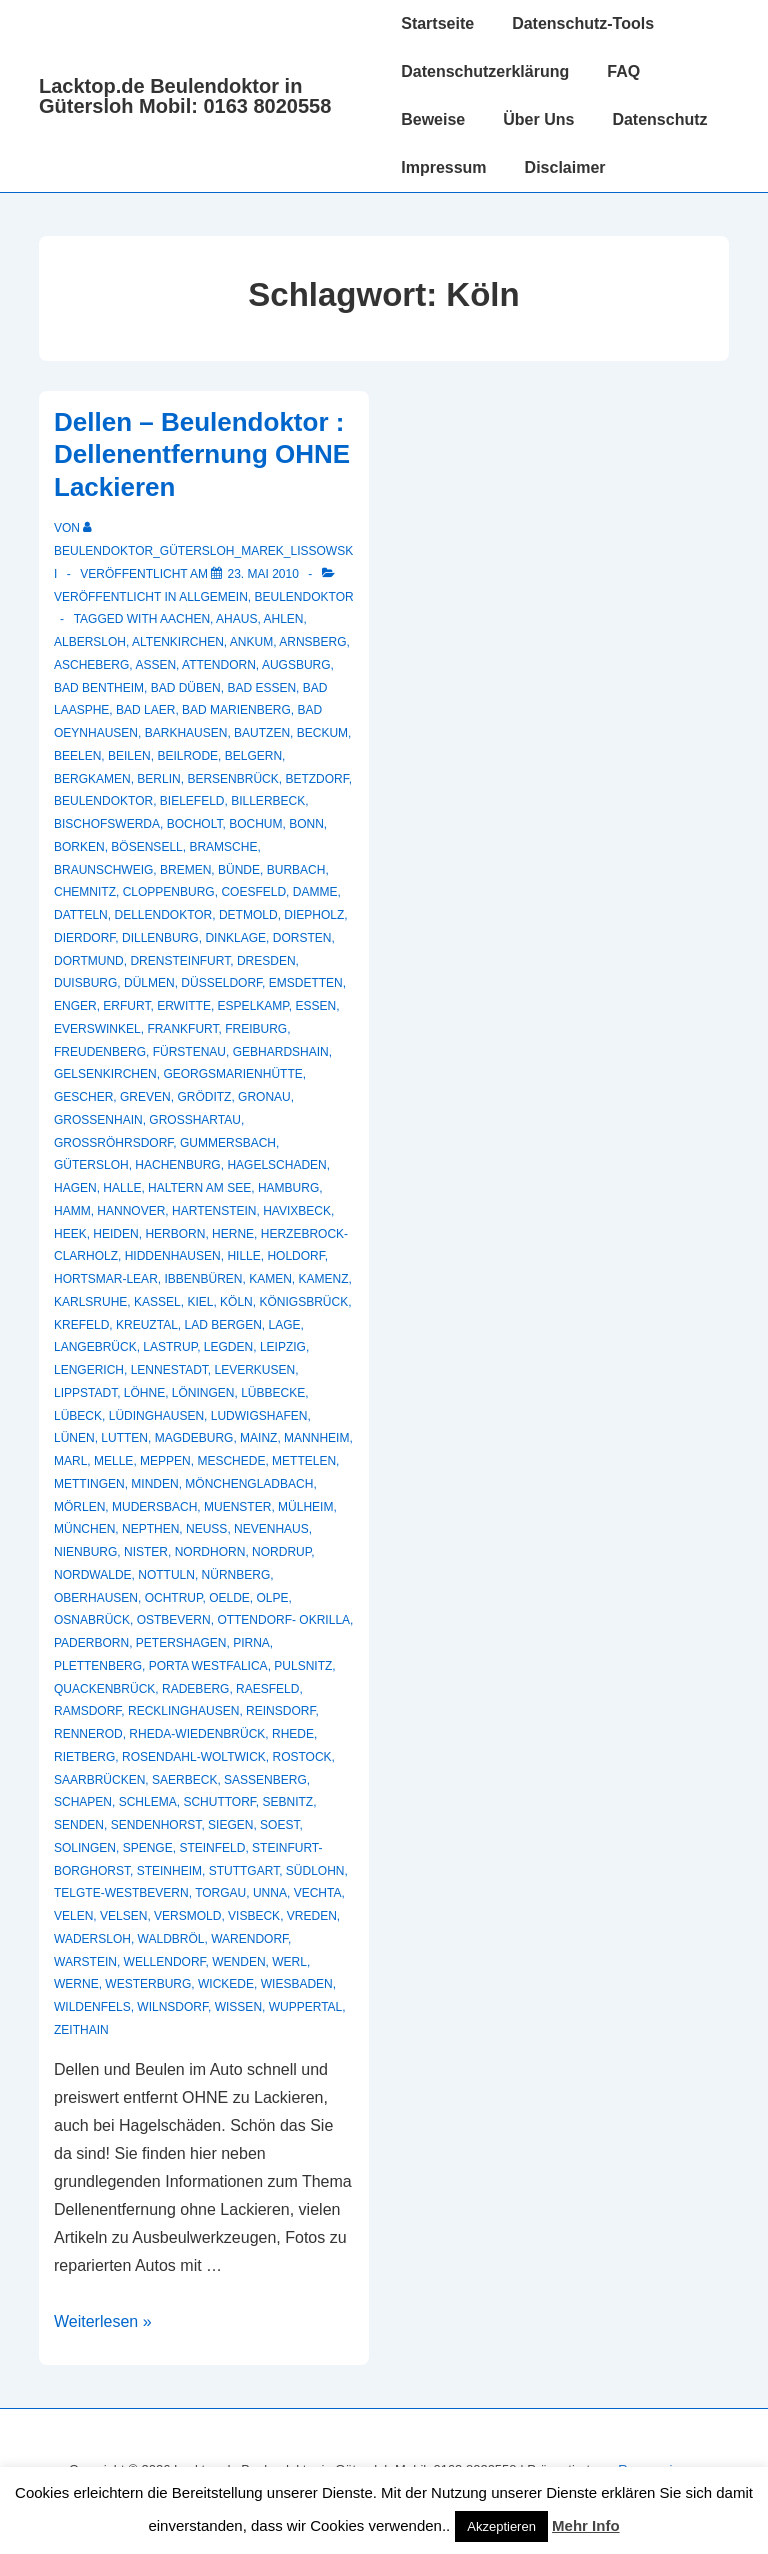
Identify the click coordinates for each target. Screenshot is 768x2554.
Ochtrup (174, 1598)
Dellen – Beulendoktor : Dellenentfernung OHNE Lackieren (202, 454)
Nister (146, 1552)
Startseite (437, 23)
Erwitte (184, 1006)
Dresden (266, 961)
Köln (236, 1302)
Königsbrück (303, 1302)
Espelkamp (253, 1006)
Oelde (229, 1598)
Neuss (206, 1529)
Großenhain (98, 1120)
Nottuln (166, 1575)
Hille (243, 1256)
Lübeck (78, 1416)
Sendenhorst (156, 1825)
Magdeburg (194, 1438)
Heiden (115, 1234)
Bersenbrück (232, 779)
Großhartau (195, 1120)
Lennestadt (169, 1370)
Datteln (81, 915)
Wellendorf (165, 1962)
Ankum (251, 642)
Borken (79, 847)
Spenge (148, 1848)
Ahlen (283, 619)
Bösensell (146, 847)
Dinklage (235, 938)
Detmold (248, 915)
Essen (315, 1006)
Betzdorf (316, 779)
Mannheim (316, 1438)
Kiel (200, 1302)
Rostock (301, 1757)
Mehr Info (586, 2525)
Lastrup (170, 1347)
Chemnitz (85, 892)
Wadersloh (92, 1939)
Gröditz (204, 1097)
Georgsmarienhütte (232, 1074)
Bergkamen (92, 779)
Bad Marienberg (236, 710)
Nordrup (281, 1552)
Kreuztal (147, 1325)
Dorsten (302, 938)
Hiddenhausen (173, 1256)
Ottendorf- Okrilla (283, 1620)
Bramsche (223, 847)
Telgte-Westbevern (121, 1893)
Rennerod (88, 1734)
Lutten (124, 1438)
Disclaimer (565, 167)
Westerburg (148, 1984)
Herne (233, 1234)
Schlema (148, 1802)
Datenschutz (659, 119)
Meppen (165, 1461)
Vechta (318, 1893)
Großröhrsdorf (113, 1143)
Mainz (258, 1438)
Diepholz (314, 915)
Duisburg (85, 983)
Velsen (123, 1916)
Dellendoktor (163, 915)
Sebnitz (288, 1802)
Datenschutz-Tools (583, 23)
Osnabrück (92, 1620)
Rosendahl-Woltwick (194, 1757)
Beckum (322, 733)
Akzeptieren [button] (501, 2526)
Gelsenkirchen (105, 1074)
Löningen (203, 1393)
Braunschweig (103, 870)
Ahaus (236, 619)
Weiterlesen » (103, 2321)
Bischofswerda (107, 824)
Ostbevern (174, 1620)
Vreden (312, 1916)
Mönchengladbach (249, 1484)
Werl (289, 1962)
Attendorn (219, 665)
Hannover (131, 1211)
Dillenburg (160, 938)
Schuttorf (219, 1802)
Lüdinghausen (156, 1416)
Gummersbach (228, 1143)
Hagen (75, 1188)
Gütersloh (91, 1165)
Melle (113, 1461)
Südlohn (315, 1871)
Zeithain (81, 2030)
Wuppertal (306, 2007)
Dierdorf (84, 938)
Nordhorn (210, 1552)
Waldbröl (171, 1939)
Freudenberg (100, 1052)
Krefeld (81, 1325)
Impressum (443, 167)
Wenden (238, 1962)
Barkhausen (186, 733)
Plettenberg (98, 1666)
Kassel (157, 1302)
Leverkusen (255, 1370)
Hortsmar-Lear (106, 1279)
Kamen (270, 1279)
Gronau (264, 1097)
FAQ (623, 71)
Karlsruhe (90, 1302)
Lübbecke (273, 1393)
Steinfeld (212, 1848)
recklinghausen (183, 1711)
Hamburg (288, 1188)
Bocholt (195, 824)
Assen (155, 665)
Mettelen (304, 1461)
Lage (285, 1325)
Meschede (231, 1461)
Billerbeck (268, 801)
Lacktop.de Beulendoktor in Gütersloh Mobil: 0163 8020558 (185, 96)
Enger (75, 1006)
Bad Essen (261, 688)
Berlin (158, 779)
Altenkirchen (178, 642)
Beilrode (187, 756)
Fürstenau (189, 1052)
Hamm (72, 1211)
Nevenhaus (271, 1529)
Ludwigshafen (259, 1416)
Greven (145, 1097)
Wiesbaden (297, 1984)
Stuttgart (244, 1871)
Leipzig (283, 1347)
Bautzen (262, 733)
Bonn (306, 824)
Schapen (83, 1802)
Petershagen (181, 1643)
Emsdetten (306, 983)
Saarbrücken (99, 1780)
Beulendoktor (304, 597)
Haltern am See (199, 1188)
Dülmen (149, 983)
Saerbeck (184, 1780)
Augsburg (296, 665)
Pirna (251, 1643)
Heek (70, 1234)
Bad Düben (186, 688)
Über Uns (538, 119)
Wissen (238, 2007)
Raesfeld (267, 1689)
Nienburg (85, 1552)
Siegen (230, 1825)
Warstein (85, 1962)
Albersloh (90, 642)
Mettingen (89, 1484)
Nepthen (150, 1529)
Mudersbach (154, 1507)
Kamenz (324, 1279)
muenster (237, 1507)
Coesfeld (253, 892)
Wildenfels (92, 2007)
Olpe (273, 1598)
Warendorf (249, 1939)
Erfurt (126, 1006)
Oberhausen (96, 1598)
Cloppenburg (169, 892)
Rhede (293, 1734)
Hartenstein (214, 1211)
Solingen (85, 1848)
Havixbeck (297, 1211)
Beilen (129, 756)
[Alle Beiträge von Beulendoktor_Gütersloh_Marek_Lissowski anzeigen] (203, 551)
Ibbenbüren (203, 1279)
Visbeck (254, 1916)
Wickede (226, 1984)
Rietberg (84, 1757)
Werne (76, 1984)
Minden (154, 1484)
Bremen (185, 870)
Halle (122, 1188)
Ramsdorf (87, 1711)
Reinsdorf (280, 1711)
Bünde (239, 870)
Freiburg (256, 1029)
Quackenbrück (104, 1689)
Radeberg (195, 1689)
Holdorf (295, 1256)
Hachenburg (177, 1165)
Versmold (187, 1916)
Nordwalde (93, 1575)
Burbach (296, 870)
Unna (270, 1893)
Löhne (144, 1393)
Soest (279, 1825)
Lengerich (89, 1370)
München (84, 1529)
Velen (73, 1916)
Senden (79, 1825)
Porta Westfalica (208, 1666)
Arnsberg (312, 642)
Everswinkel (97, 1029)
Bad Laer (145, 710)
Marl (70, 1461)
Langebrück (95, 1347)
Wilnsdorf (172, 2007)
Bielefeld (192, 801)
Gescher (83, 1097)
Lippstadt (85, 1393)
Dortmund (89, 961)
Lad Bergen (223, 1325)
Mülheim (305, 1507)
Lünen (74, 1438)
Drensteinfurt (180, 961)
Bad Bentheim (99, 688)
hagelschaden (276, 1165)
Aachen (185, 619)
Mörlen (79, 1507)
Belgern (253, 756)
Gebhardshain (281, 1052)
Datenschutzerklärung (485, 71)
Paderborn (91, 1643)
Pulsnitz (303, 1666)
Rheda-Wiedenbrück (197, 1734)
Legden (228, 1347)
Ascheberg (91, 665)
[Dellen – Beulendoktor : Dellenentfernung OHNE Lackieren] (262, 574)
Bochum (255, 824)
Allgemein (213, 597)
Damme (315, 892)
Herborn (175, 1234)
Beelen (77, 756)
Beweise (433, 119)
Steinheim (169, 1871)
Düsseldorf (221, 983)
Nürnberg (236, 1575)
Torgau (220, 1893)
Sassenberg (265, 1780)
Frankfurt (182, 1029)
